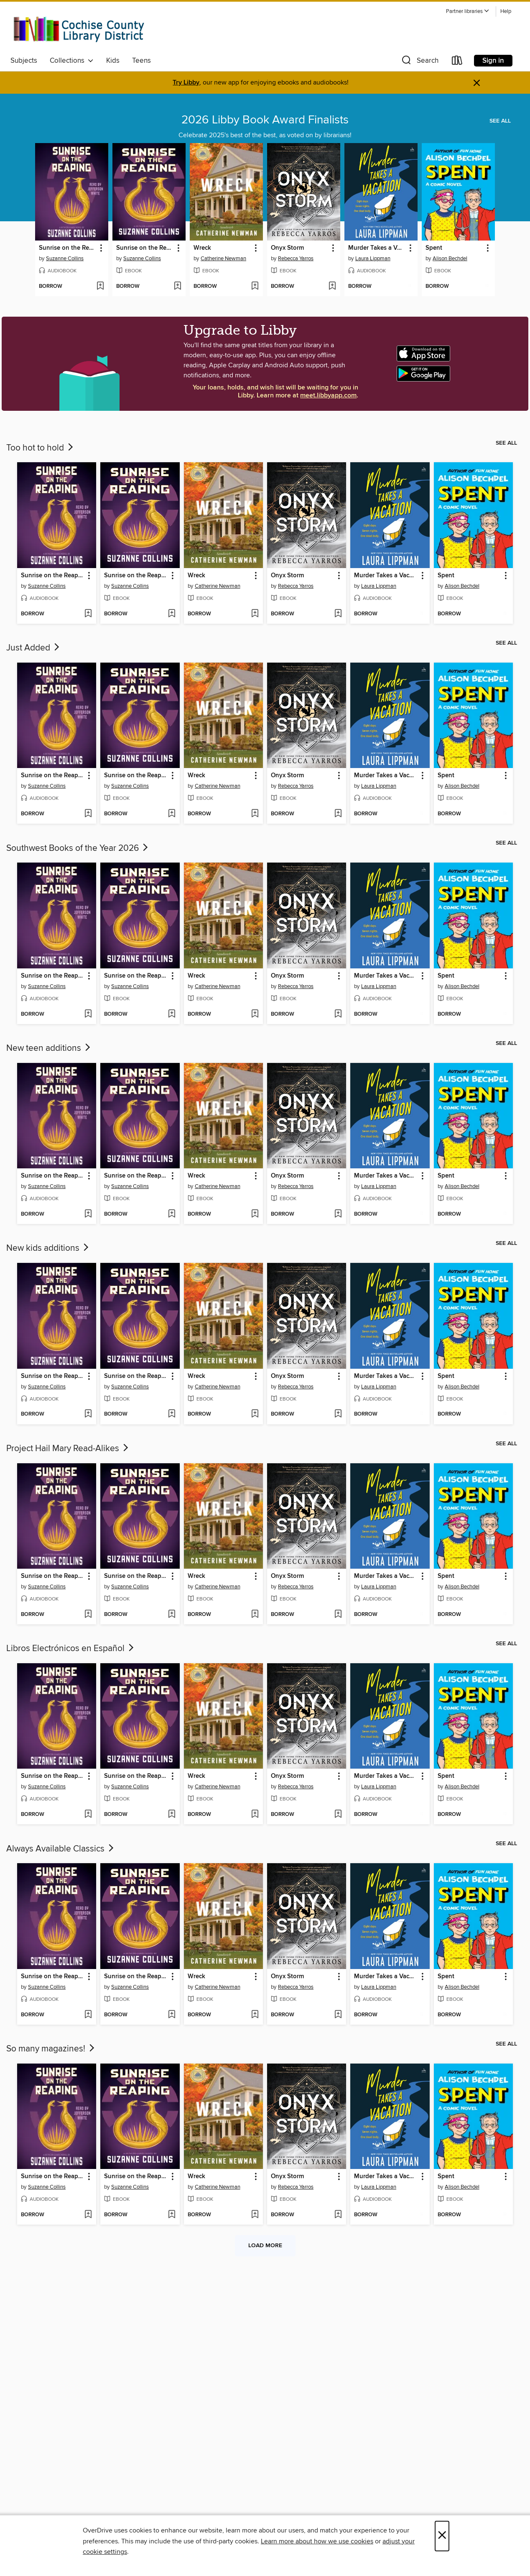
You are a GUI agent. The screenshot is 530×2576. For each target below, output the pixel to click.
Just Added (33, 648)
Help (505, 11)
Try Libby (186, 82)
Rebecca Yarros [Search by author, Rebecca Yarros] (295, 258)
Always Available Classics (60, 1849)
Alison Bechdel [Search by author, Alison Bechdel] (450, 258)
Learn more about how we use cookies (317, 2541)
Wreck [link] (202, 248)
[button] (467, 11)
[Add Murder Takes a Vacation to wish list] (409, 286)
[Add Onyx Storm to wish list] (332, 286)
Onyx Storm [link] (287, 248)
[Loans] (457, 62)
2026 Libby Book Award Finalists (265, 120)
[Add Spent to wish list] (487, 286)
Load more (265, 2245)
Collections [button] (72, 60)
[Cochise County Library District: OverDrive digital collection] (78, 28)
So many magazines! (51, 2048)
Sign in (493, 60)
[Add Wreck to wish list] (255, 286)
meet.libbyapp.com (328, 395)
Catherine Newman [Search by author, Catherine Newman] (223, 258)
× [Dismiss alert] (476, 83)
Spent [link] (434, 248)
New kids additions (48, 1248)
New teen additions (49, 1048)
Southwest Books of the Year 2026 (78, 848)
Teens (141, 60)
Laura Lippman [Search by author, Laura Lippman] (372, 258)
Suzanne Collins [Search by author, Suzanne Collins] (65, 258)
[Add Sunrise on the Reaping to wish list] (100, 286)
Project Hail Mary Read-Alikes (68, 1448)
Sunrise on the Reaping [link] (68, 248)
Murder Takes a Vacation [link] (377, 248)
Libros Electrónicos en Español (70, 1648)
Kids (113, 60)
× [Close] (442, 2536)
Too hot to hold (40, 448)
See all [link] (500, 121)
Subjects (23, 60)
